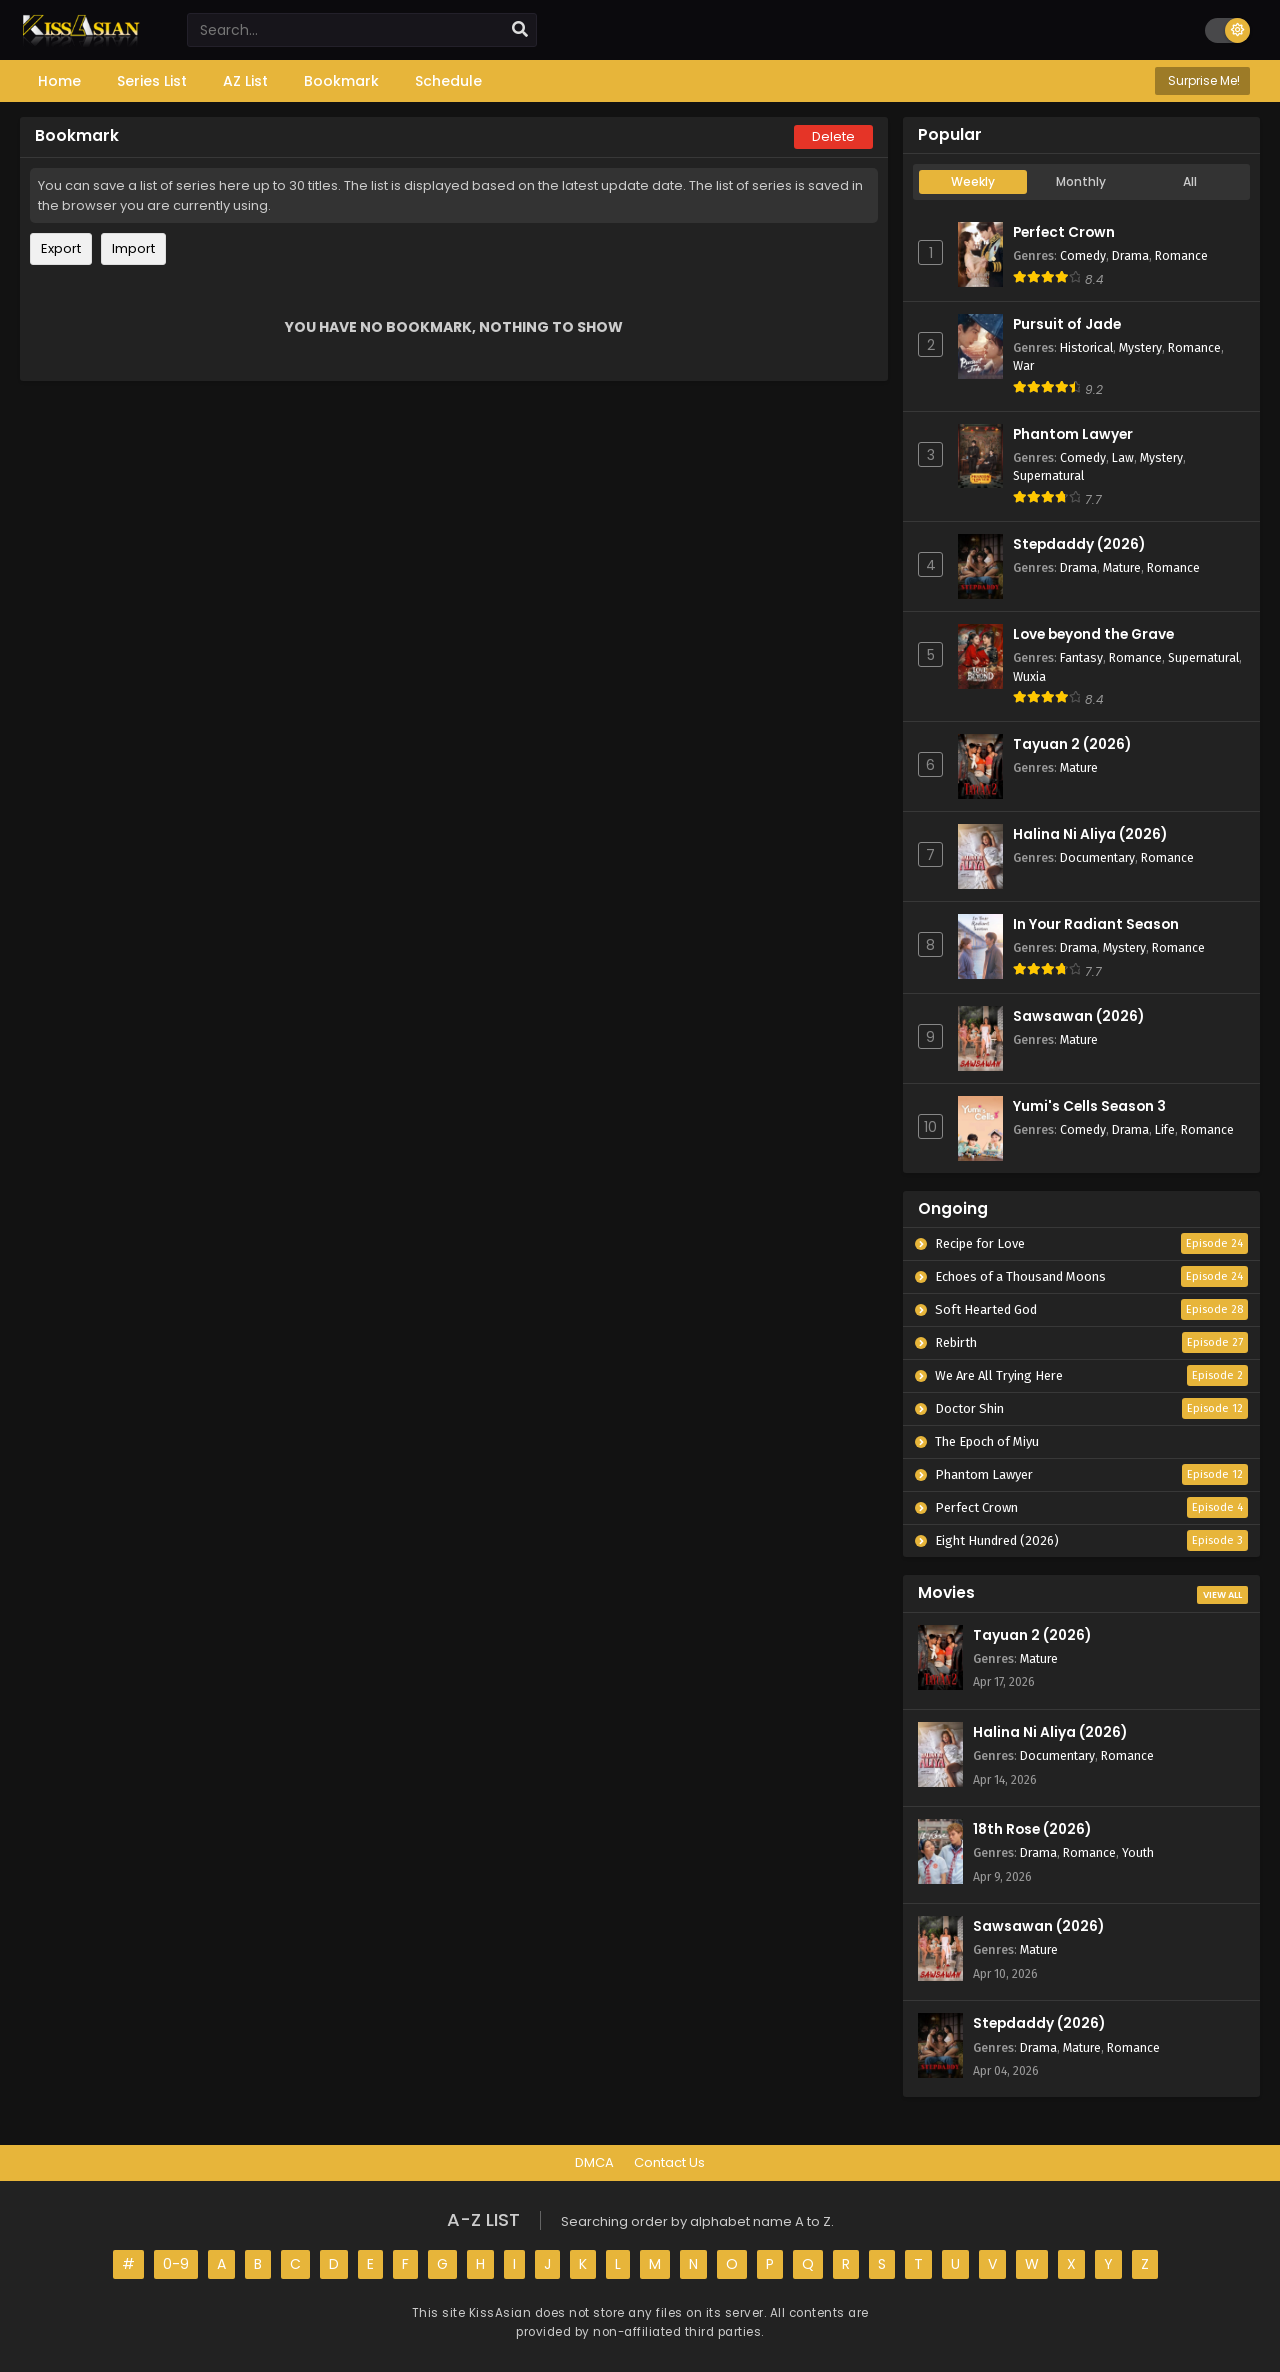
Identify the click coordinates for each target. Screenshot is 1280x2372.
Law (1123, 457)
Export (61, 248)
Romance (1181, 255)
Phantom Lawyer (1073, 434)
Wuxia (1029, 676)
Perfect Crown (1064, 232)
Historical (1086, 347)
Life (1165, 1129)
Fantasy (1081, 657)
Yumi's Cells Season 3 (1089, 1106)
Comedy (1083, 255)
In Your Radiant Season (1096, 924)
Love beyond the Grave (1093, 634)
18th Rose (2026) (1032, 1829)
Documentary (1097, 857)
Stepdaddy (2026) (1079, 544)
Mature (1122, 567)
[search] (520, 30)
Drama (1130, 255)
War (1023, 365)
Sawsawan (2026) (1078, 1016)
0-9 (176, 2264)
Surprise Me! (1202, 80)
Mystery (1140, 347)
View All (1222, 1595)
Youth (1138, 1852)
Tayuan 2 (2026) (1072, 744)
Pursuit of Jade (1067, 324)
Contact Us (669, 2162)
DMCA (594, 2162)
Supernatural (1048, 475)
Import (133, 248)
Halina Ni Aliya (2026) (1090, 834)
